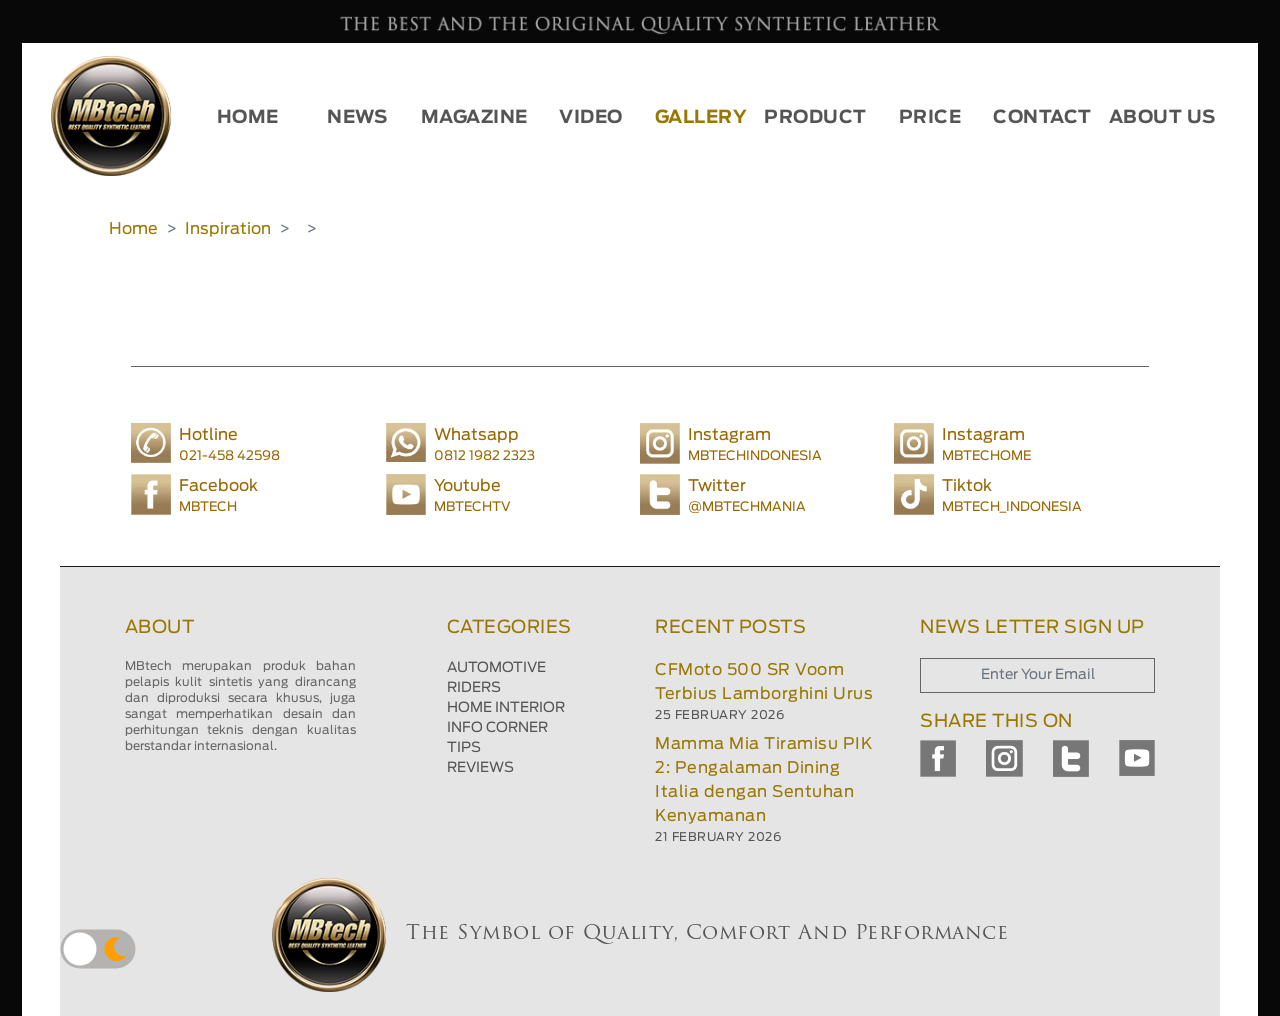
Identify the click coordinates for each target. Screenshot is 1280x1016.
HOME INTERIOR (506, 708)
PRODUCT (815, 118)
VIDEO (591, 118)
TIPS (464, 748)
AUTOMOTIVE (496, 668)
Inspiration (228, 229)
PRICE (930, 118)
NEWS (357, 118)
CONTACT (1042, 118)
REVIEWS (480, 768)
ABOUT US (1162, 118)
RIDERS (474, 688)
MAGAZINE (474, 118)
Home (133, 229)
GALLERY (701, 118)
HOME (248, 118)
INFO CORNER (497, 728)
